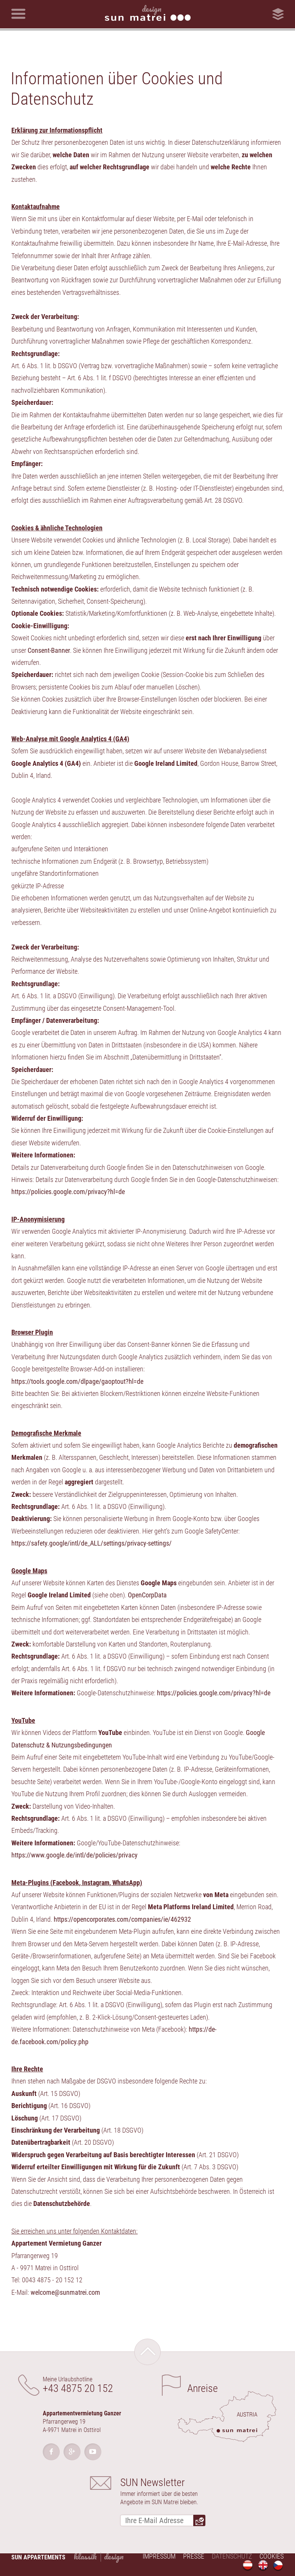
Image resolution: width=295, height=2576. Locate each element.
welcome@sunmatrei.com (64, 2292)
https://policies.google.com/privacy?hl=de (68, 1192)
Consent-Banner (49, 650)
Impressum (159, 2556)
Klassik (85, 2556)
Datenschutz (232, 2556)
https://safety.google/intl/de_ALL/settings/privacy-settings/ (91, 1543)
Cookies (271, 2556)
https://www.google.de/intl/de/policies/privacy (74, 1855)
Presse (193, 2556)
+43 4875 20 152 (78, 2388)
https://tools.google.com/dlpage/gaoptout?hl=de (77, 1381)
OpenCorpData (147, 1595)
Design (114, 2556)
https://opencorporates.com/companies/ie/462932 (122, 1919)
